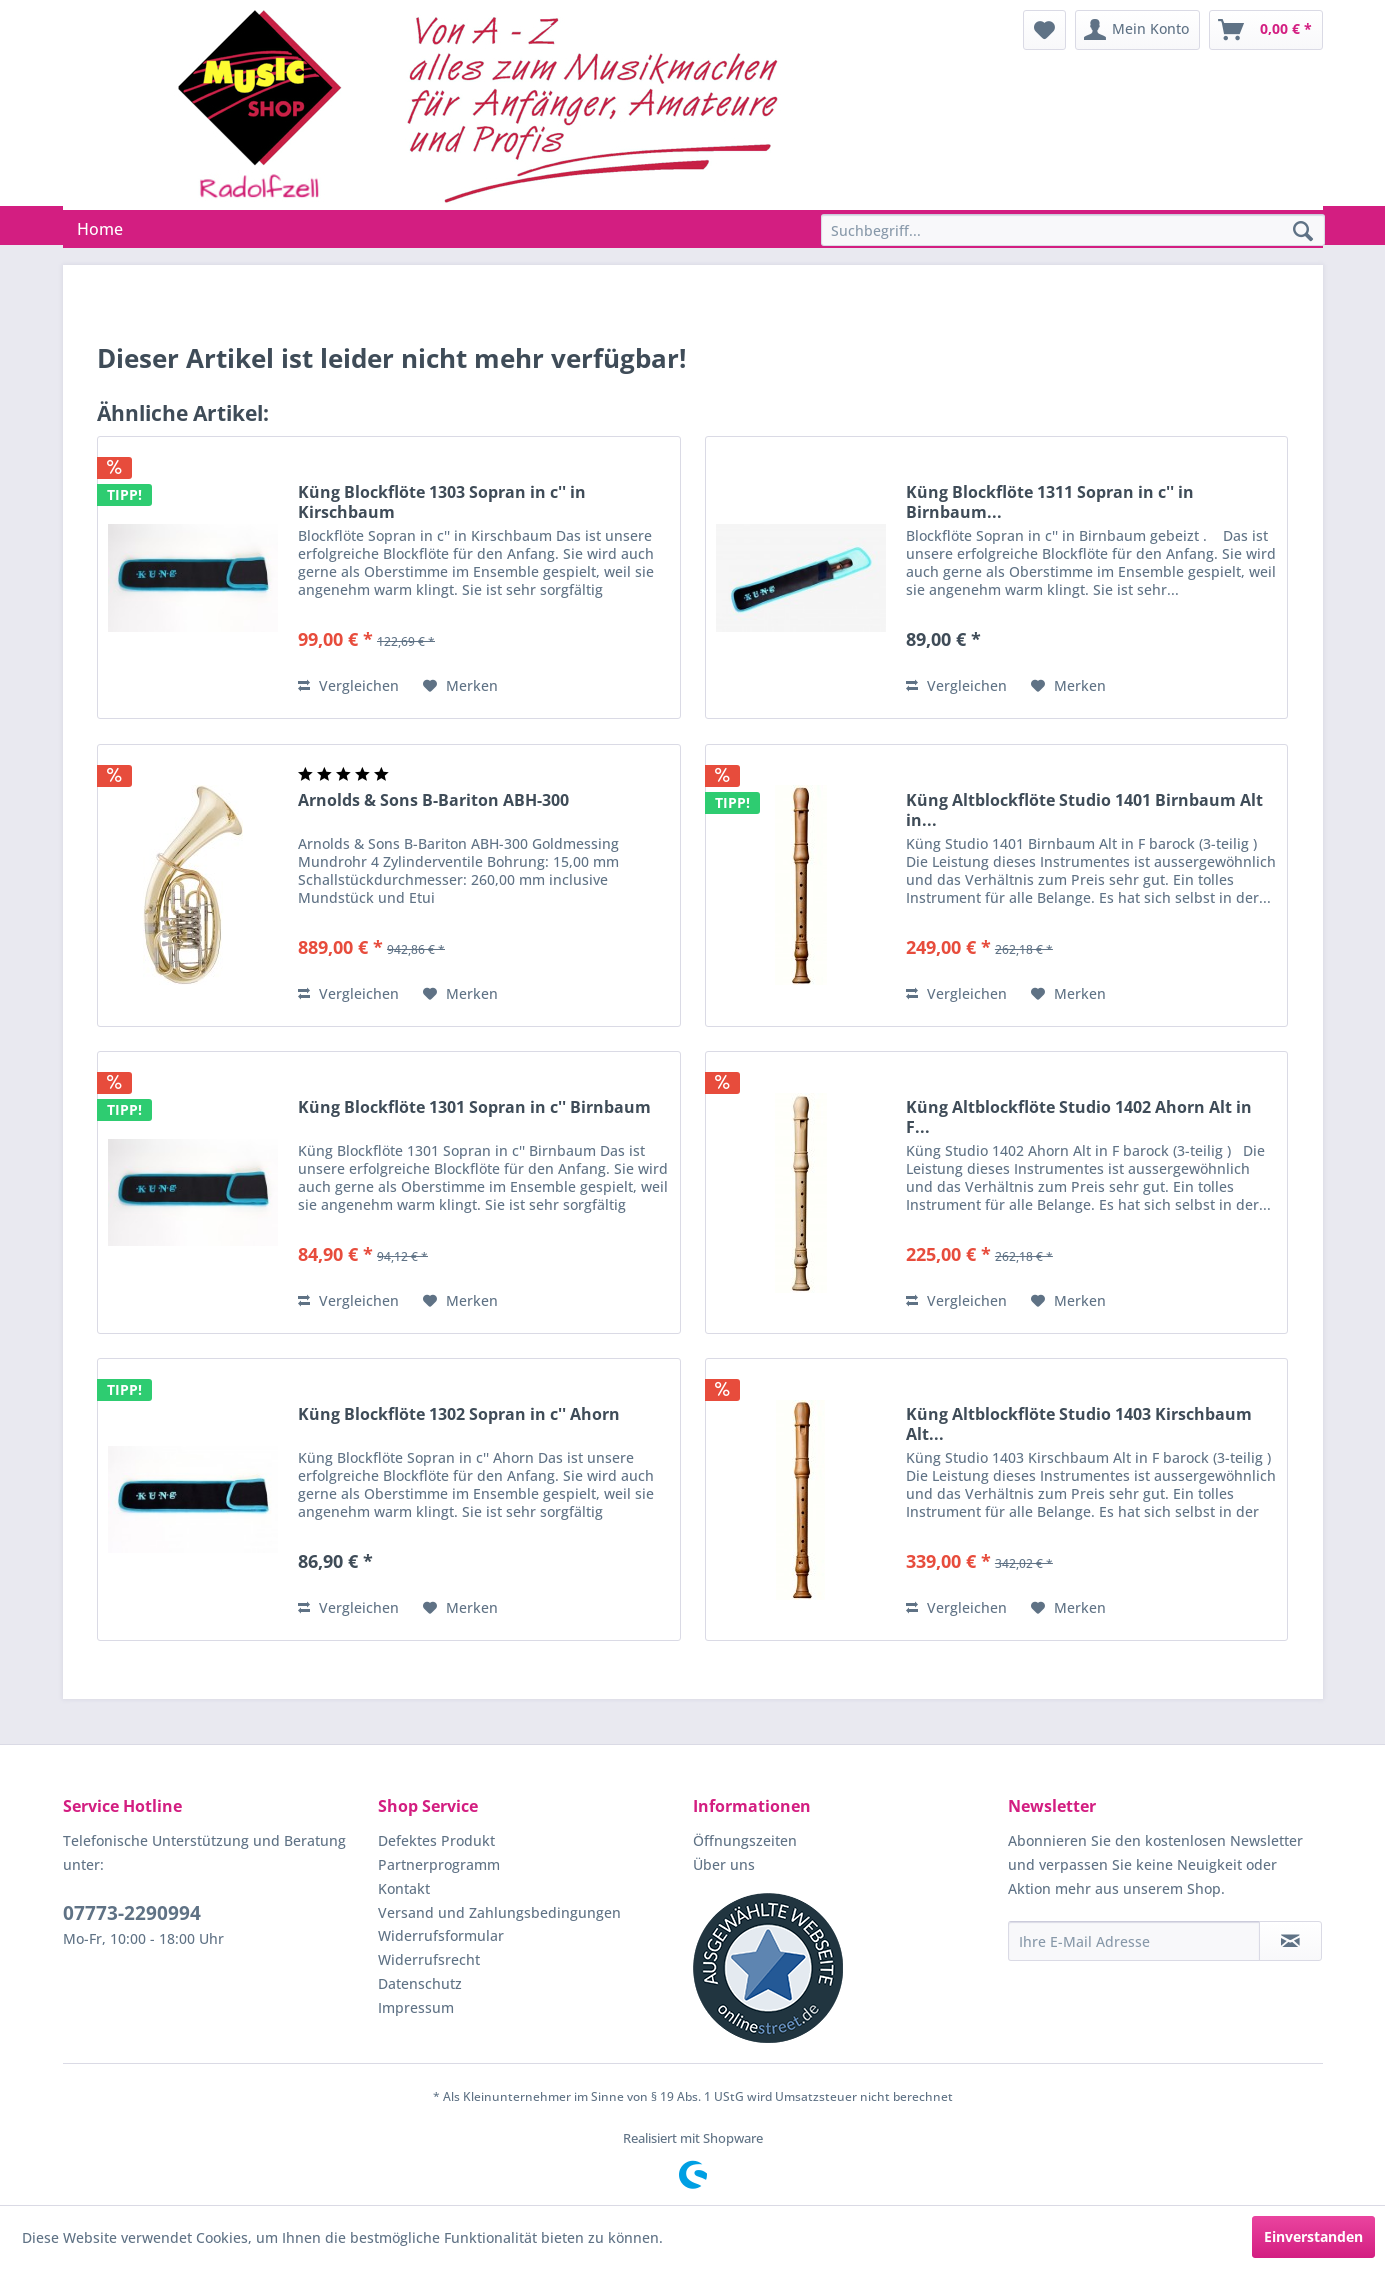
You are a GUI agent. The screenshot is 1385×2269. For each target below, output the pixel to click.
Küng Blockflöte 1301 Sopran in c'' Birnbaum (474, 1107)
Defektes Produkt (436, 1840)
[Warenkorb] (1266, 30)
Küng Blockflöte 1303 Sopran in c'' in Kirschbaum (442, 502)
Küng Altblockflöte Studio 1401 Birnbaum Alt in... (1084, 810)
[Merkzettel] (1044, 30)
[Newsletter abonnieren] (1290, 1941)
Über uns (724, 1864)
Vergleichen (348, 685)
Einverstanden (1313, 2236)
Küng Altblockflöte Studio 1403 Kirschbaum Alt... (1079, 1424)
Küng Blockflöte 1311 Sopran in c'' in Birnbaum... (1050, 502)
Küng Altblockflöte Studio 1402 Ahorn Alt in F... (1079, 1117)
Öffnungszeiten (745, 1840)
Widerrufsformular (441, 1935)
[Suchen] (1303, 232)
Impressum (416, 2007)
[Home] (100, 229)
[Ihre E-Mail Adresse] (1134, 1941)
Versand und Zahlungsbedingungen (499, 1912)
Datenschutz (420, 1983)
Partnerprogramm (439, 1864)
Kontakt (404, 1888)
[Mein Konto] (1137, 30)
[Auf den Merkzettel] (460, 686)
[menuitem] (1044, 30)
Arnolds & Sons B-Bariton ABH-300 (433, 800)
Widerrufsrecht (429, 1959)
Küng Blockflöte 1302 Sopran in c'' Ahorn (459, 1414)
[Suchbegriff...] (1073, 230)
